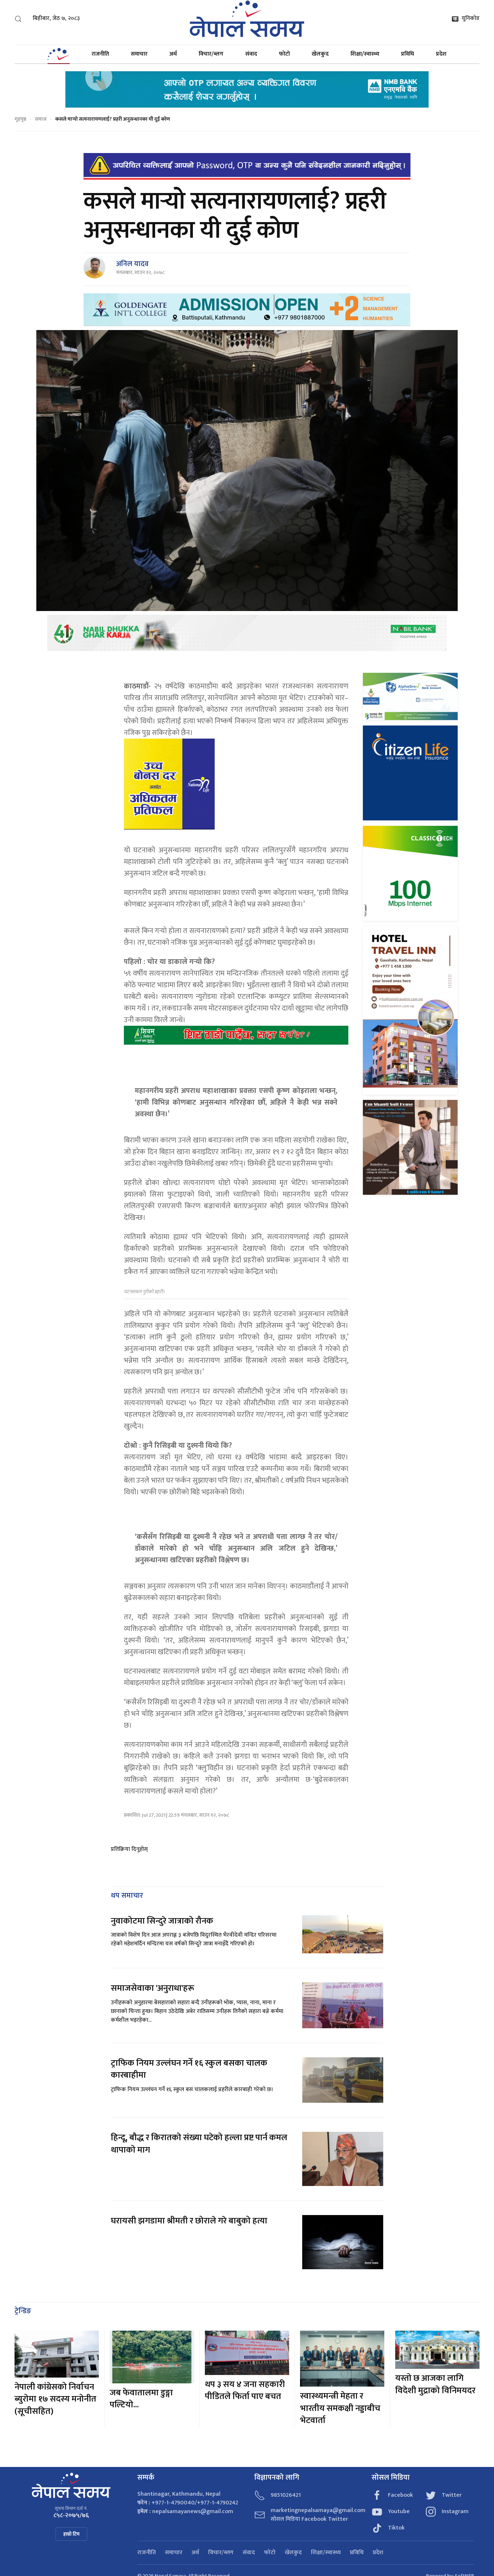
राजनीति (100, 54)
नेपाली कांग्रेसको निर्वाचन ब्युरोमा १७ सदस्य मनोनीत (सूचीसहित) (55, 2399)
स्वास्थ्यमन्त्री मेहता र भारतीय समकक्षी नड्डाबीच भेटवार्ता (340, 2408)
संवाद (251, 54)
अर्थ (173, 54)
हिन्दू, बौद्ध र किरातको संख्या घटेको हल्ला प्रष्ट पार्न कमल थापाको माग (199, 2143)
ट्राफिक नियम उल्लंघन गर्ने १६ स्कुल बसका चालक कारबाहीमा (189, 2069)
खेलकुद (320, 54)
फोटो (284, 54)
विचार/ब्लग (211, 54)
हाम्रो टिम (71, 2534)
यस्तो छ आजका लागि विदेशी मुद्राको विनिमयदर (435, 2384)
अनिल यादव (132, 264)
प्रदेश (441, 54)
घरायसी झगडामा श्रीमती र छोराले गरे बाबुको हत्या (190, 2221)
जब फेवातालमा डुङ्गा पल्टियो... (141, 2399)
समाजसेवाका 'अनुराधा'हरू (152, 1988)
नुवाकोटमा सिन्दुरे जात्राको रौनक (162, 1921)
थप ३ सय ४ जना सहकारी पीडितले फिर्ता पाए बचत (245, 2390)
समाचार (139, 54)
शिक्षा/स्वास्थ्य (365, 54)
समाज (40, 119)
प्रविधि (407, 54)
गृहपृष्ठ (20, 119)
